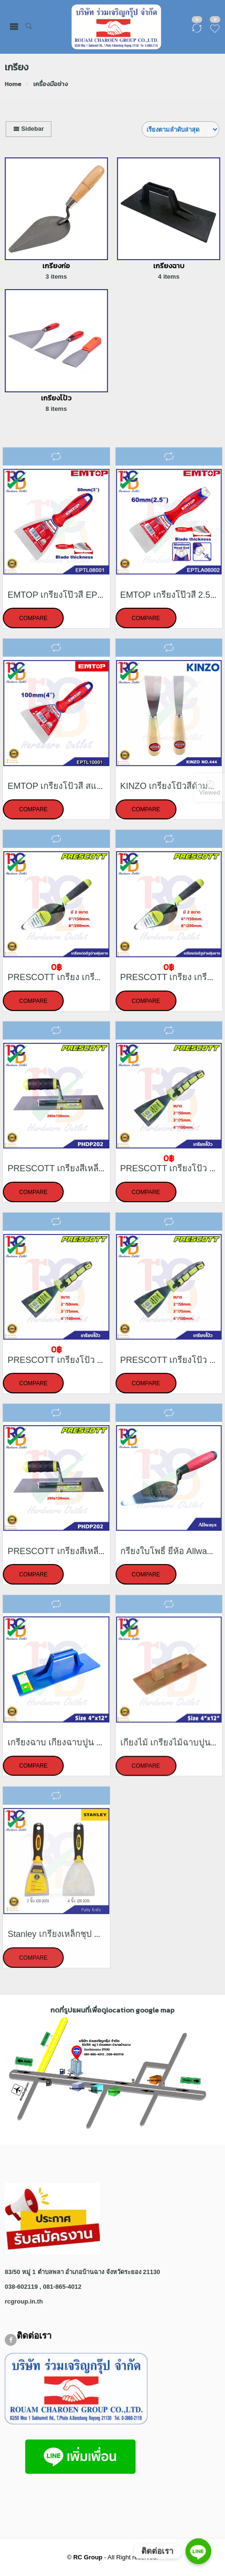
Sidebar (28, 128)
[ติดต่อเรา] (198, 2551)
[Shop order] (180, 129)
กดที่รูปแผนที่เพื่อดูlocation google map (112, 2009)
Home (13, 83)
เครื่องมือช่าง (50, 83)
